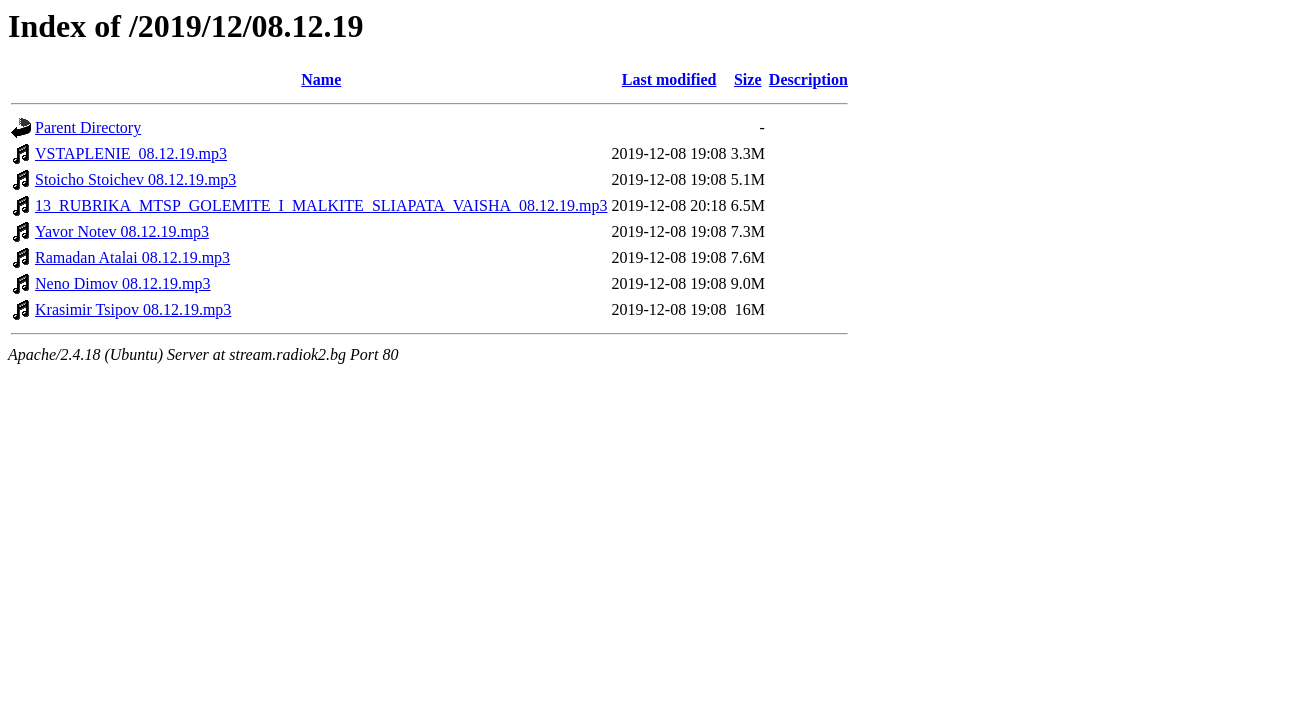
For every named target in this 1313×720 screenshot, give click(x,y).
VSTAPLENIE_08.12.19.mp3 (131, 153)
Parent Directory (88, 127)
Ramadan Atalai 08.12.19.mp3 (132, 257)
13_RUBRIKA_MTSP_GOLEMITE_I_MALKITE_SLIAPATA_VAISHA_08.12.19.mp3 (321, 205)
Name (321, 79)
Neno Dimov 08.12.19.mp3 (123, 283)
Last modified (669, 79)
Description (808, 79)
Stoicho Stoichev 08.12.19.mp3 (135, 179)
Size (748, 79)
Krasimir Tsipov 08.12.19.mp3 (133, 309)
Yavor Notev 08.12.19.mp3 (122, 231)
